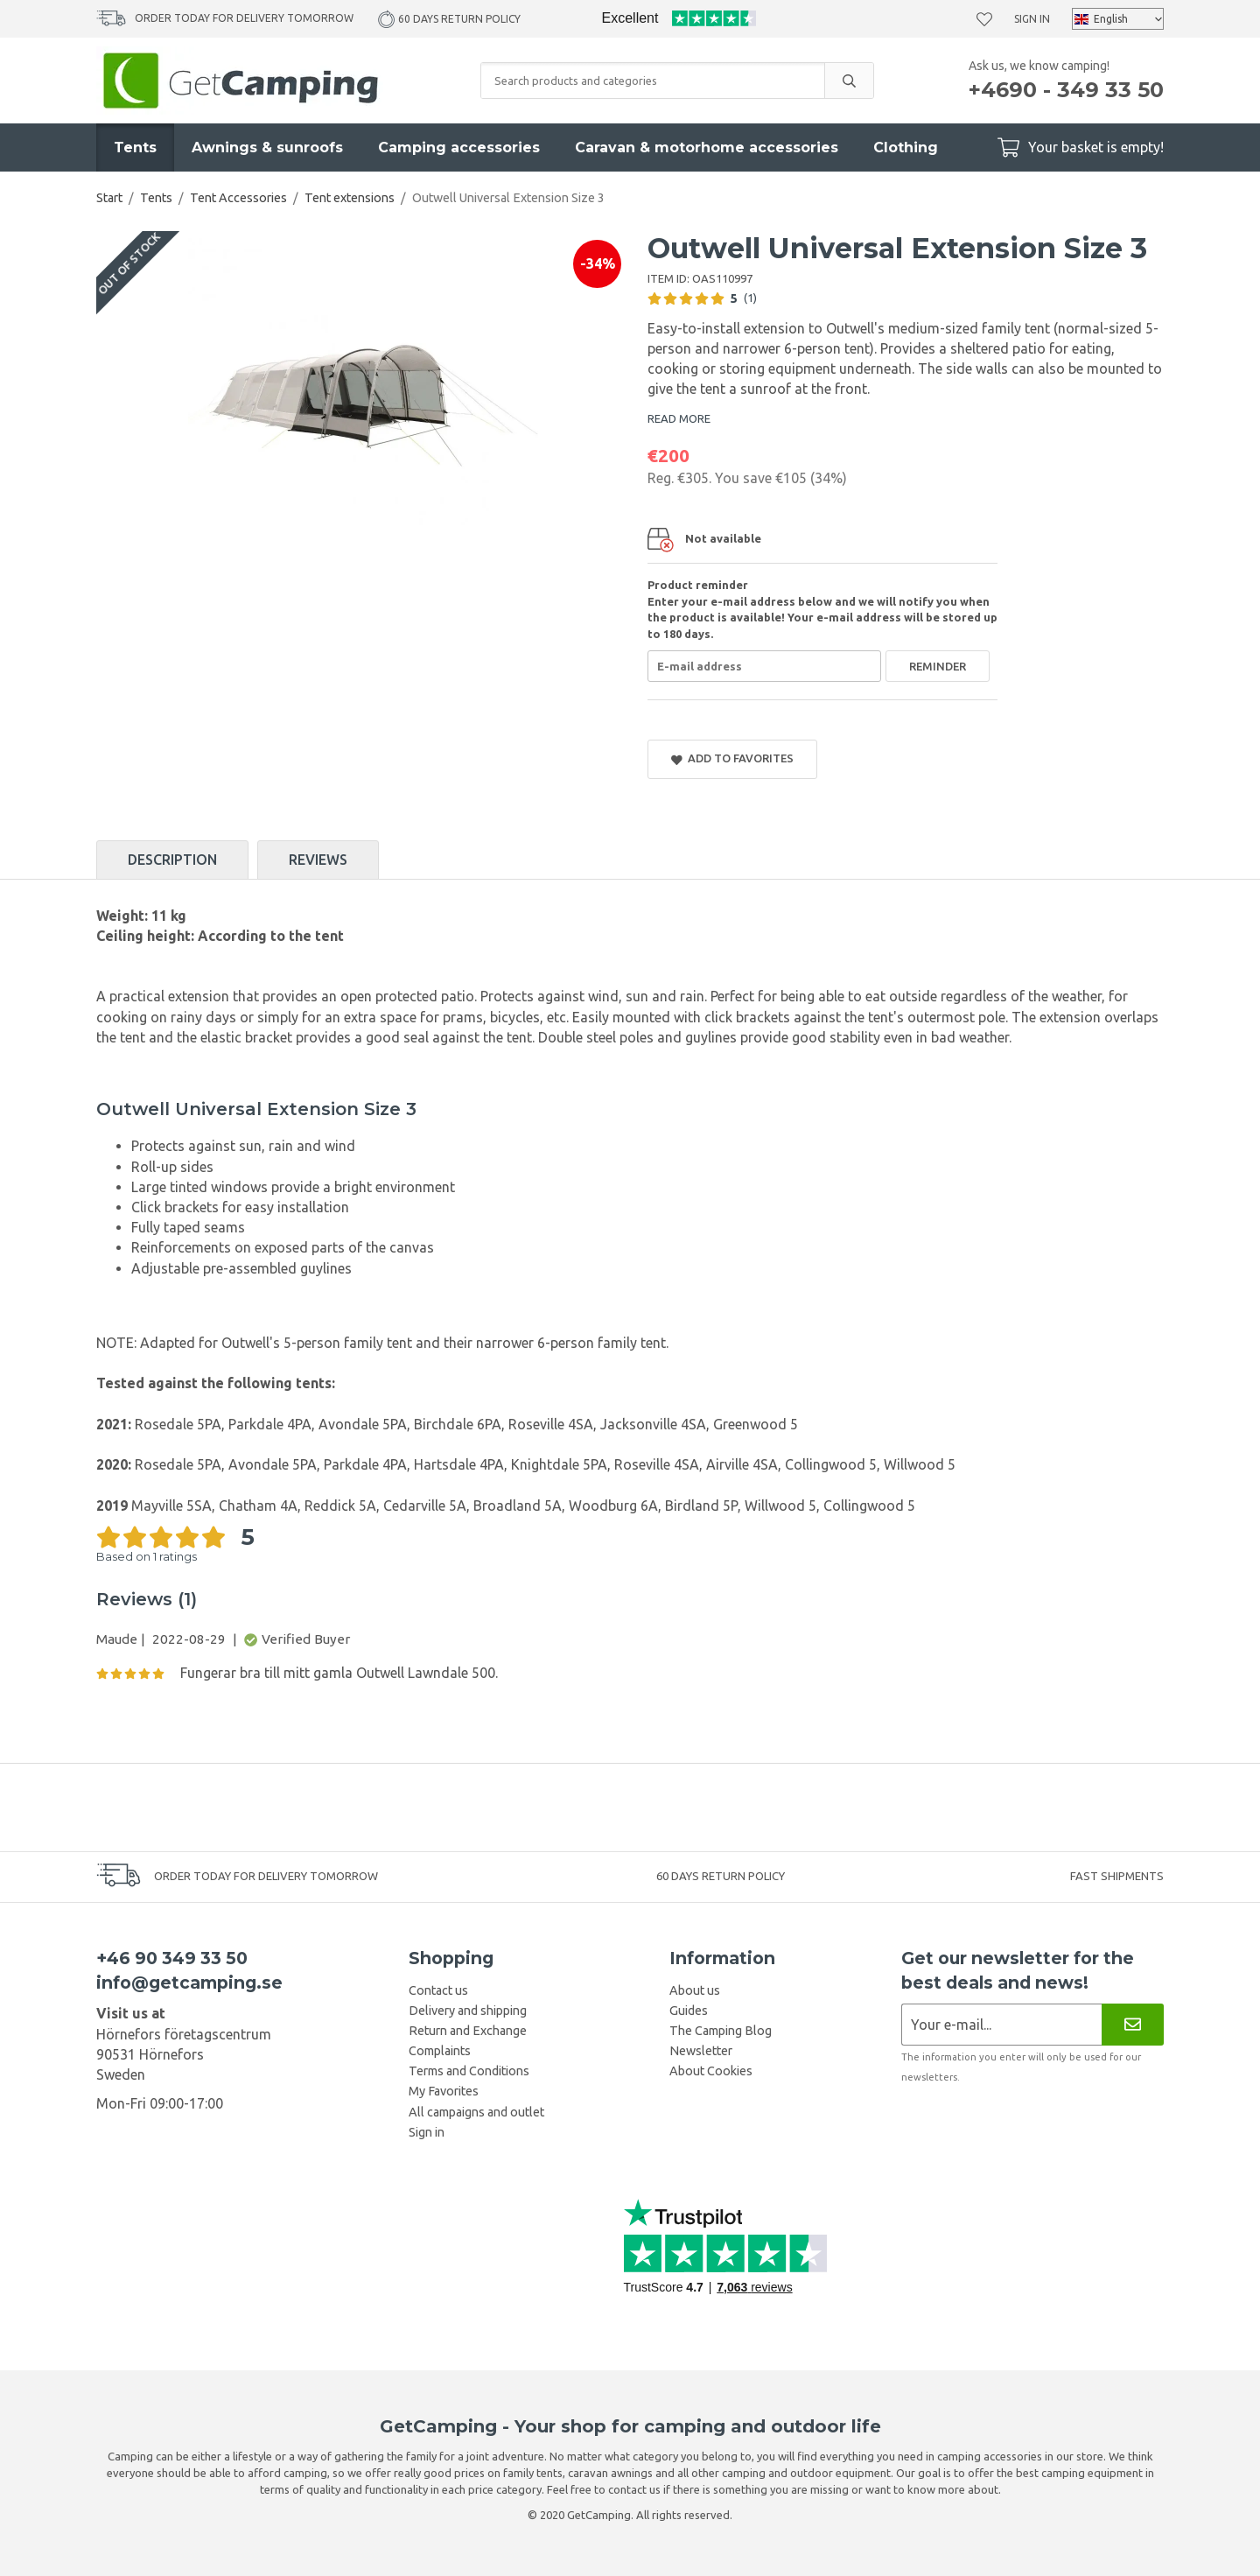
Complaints (440, 2051)
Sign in (1032, 19)
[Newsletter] (1133, 2024)
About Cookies (710, 2071)
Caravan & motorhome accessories (706, 147)
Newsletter (700, 2051)
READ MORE (679, 418)
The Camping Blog (720, 2031)
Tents (135, 147)
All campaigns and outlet (476, 2112)
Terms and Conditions (469, 2071)
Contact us (438, 1990)
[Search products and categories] (652, 80)
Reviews (318, 859)
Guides (688, 2011)
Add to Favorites (732, 758)
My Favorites (444, 2091)
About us (694, 1990)
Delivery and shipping (468, 2011)
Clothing (905, 147)
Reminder (937, 666)
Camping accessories (459, 147)
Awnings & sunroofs (267, 147)
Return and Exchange (468, 2031)
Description (172, 859)
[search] (848, 80)
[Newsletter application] (1001, 2024)
